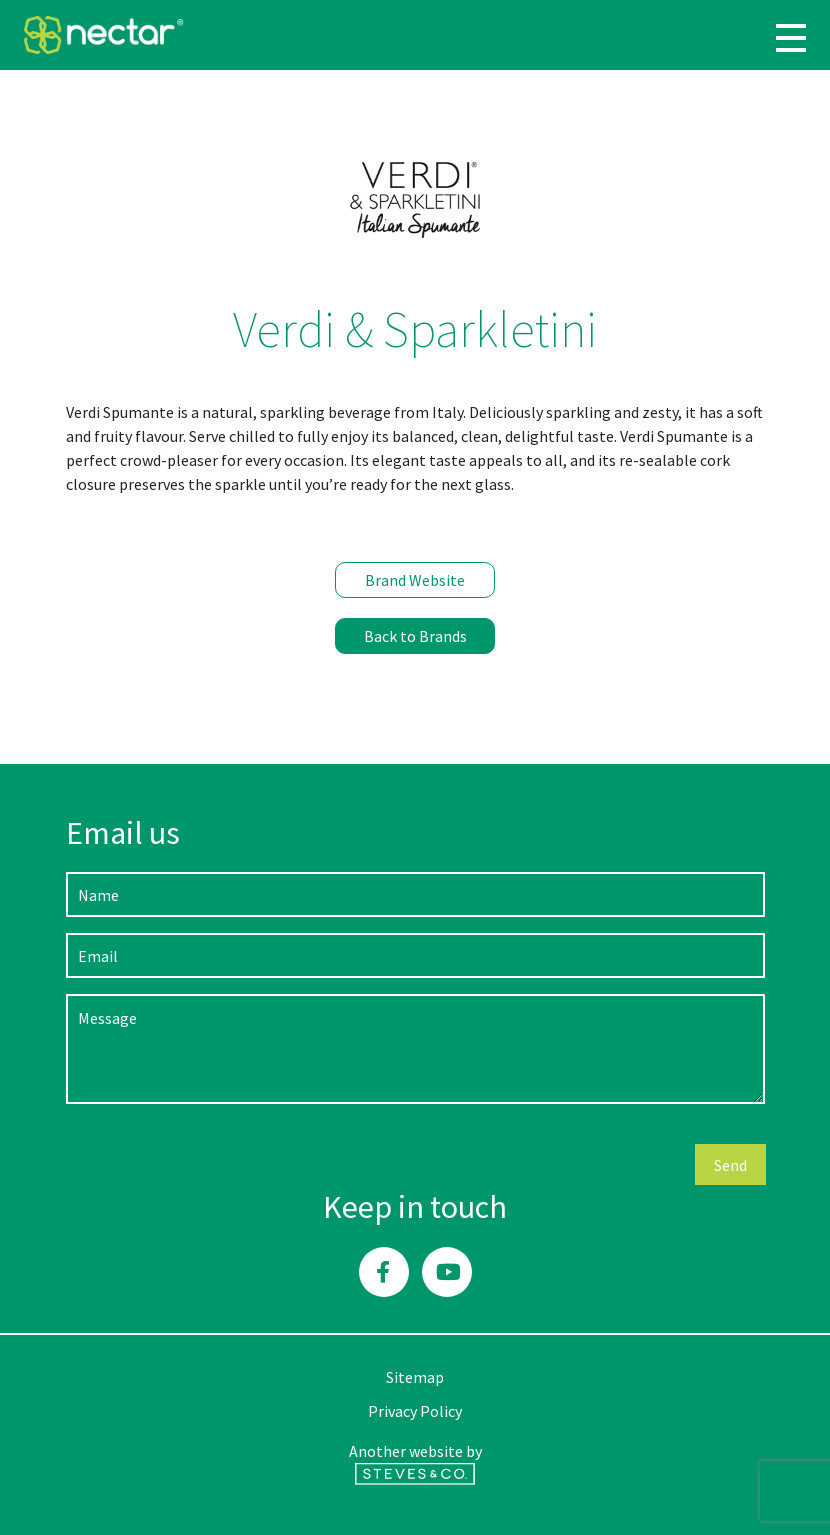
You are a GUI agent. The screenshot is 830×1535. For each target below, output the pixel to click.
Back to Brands (415, 636)
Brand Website (415, 580)
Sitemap (415, 1377)
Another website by (415, 1463)
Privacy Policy (415, 1411)
